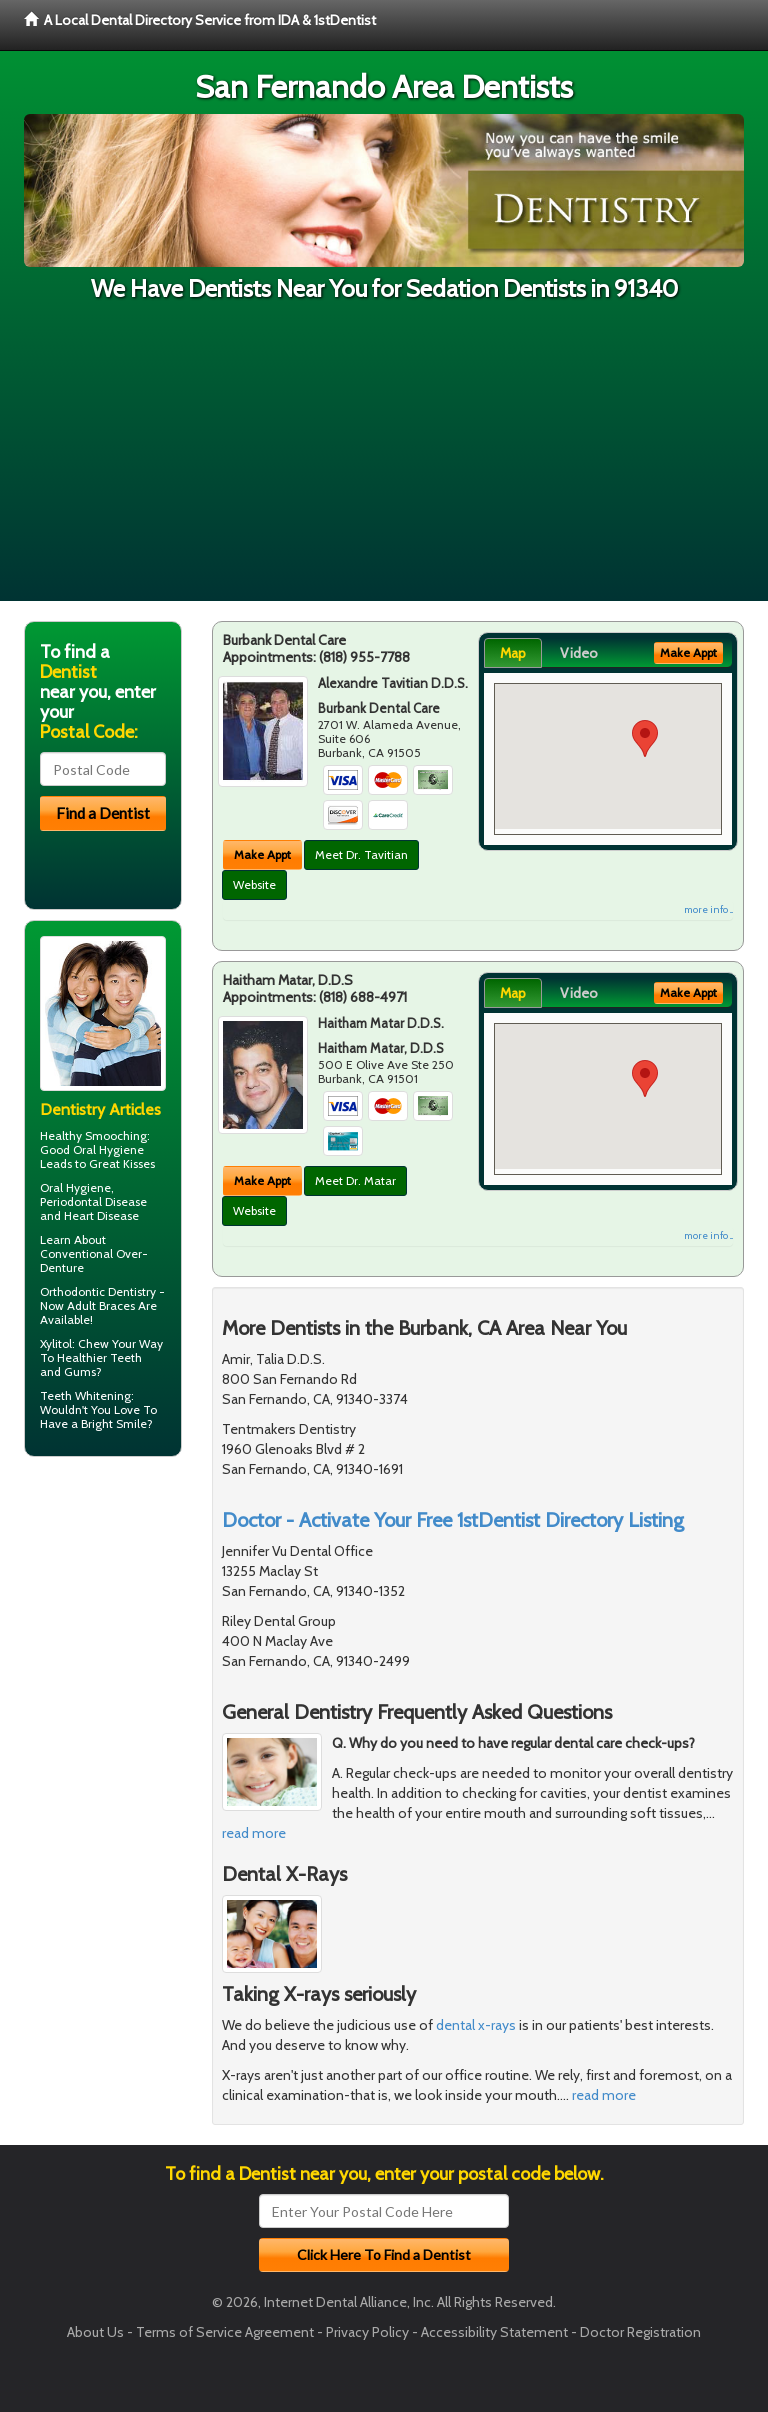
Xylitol (56, 1343)
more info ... (708, 909)
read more (254, 1833)
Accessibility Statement (494, 2332)
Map (513, 653)
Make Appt (262, 854)
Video (579, 653)
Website (254, 884)
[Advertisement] (384, 461)
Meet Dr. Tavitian (361, 854)
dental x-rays (476, 2025)
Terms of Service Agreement (225, 2332)
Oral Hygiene (108, 1149)
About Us (95, 2332)
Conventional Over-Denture (94, 1260)
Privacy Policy (367, 2332)
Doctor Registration (640, 2332)
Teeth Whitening (85, 1395)
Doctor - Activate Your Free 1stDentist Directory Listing (453, 1520)
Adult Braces (101, 1305)
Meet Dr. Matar (355, 1180)
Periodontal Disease (93, 1201)
